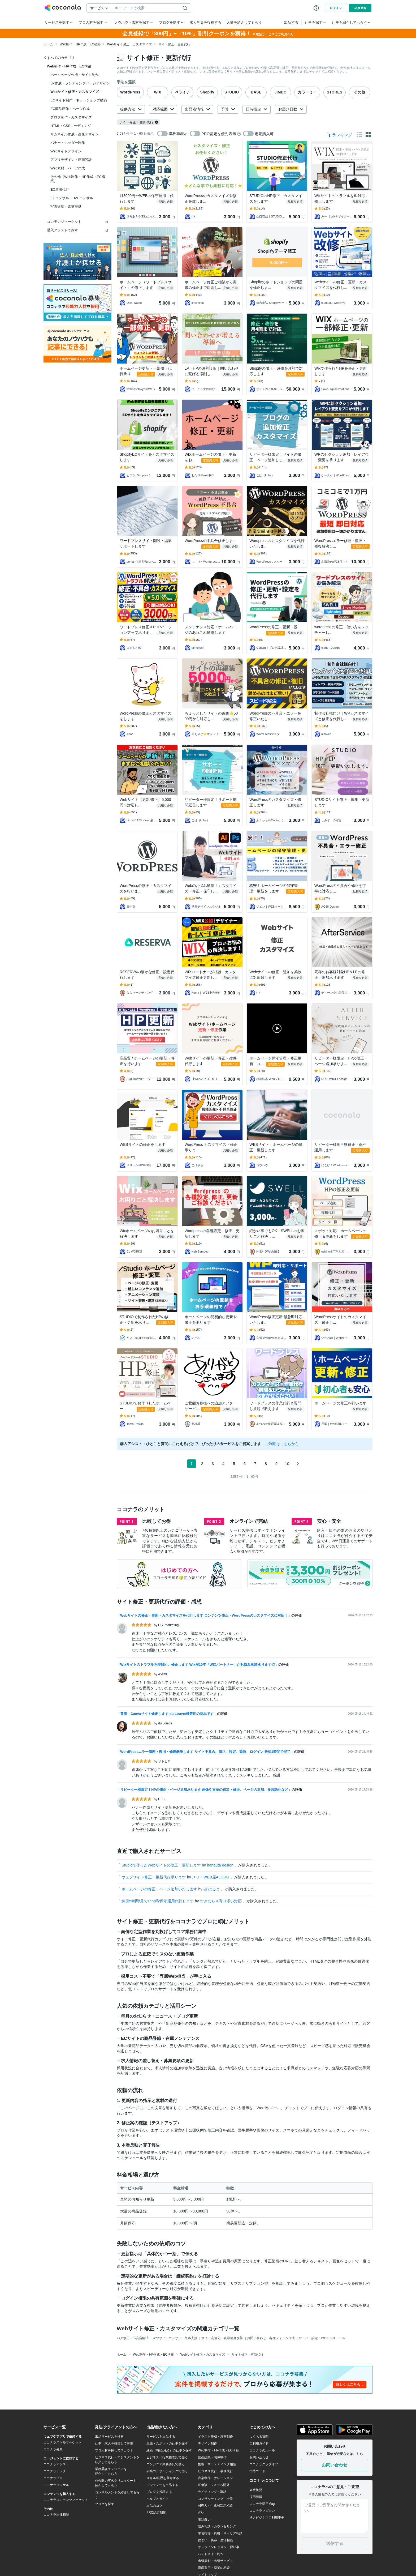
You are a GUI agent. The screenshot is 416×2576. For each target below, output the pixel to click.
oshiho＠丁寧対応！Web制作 (337, 1251)
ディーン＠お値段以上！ (337, 992)
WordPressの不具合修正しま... (210, 541)
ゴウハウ (262, 1165)
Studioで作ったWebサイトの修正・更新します (162, 1865)
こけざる (197, 1165)
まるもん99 (134, 647)
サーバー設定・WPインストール (322, 2338)
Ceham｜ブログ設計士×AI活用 (272, 647)
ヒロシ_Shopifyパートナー (141, 475)
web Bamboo (200, 1251)
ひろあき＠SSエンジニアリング (142, 216)
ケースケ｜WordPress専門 (337, 475)
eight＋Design (330, 647)
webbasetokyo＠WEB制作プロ (142, 389)
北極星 (196, 1423)
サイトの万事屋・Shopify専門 (270, 389)
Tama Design (135, 1423)
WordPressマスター (269, 561)
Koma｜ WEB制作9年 (206, 992)
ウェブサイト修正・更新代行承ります (154, 1877)
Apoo (130, 734)
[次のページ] (297, 1463)
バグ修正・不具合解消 (133, 2338)
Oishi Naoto (134, 302)
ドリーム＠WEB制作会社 (141, 1165)
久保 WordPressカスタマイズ (272, 1337)
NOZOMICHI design (334, 1078)
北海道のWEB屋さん (334, 561)
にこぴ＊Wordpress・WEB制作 (206, 561)
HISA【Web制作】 (268, 1251)
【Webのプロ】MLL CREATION (207, 1078)
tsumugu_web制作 (333, 302)
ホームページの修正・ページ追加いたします (160, 1889)
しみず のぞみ (331, 820)
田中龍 (131, 906)
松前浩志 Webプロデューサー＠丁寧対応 (272, 1078)
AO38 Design (330, 906)
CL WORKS (134, 1251)
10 (287, 1463)
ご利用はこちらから (282, 1444)
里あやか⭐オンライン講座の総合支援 (207, 734)
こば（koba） (265, 475)
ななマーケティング (140, 992)
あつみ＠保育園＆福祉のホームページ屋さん (272, 1423)
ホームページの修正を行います (340, 1403)
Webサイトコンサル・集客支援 (175, 2338)
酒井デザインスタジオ (206, 906)
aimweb (326, 734)
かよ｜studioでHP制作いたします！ (142, 1337)
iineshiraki (198, 302)
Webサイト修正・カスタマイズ (129, 44)
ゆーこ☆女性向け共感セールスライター (206, 389)
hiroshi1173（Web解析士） (142, 820)
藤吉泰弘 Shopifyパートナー (272, 302)
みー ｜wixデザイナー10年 (337, 216)
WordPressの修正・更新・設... (275, 627)
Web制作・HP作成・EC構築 (80, 44)
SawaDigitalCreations (335, 389)
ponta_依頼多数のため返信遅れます (142, 561)
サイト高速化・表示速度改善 (222, 2338)
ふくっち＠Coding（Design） (272, 820)
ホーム (48, 44)
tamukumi (198, 647)
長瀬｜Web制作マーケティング (337, 1423)
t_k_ (194, 216)
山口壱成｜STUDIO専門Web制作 (272, 216)
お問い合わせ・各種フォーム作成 (271, 2338)
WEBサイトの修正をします (142, 1144)
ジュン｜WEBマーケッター (272, 906)
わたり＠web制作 (203, 475)
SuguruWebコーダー (140, 1078)
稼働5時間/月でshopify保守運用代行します (158, 1901)
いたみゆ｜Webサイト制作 (337, 1337)
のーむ (196, 1337)
